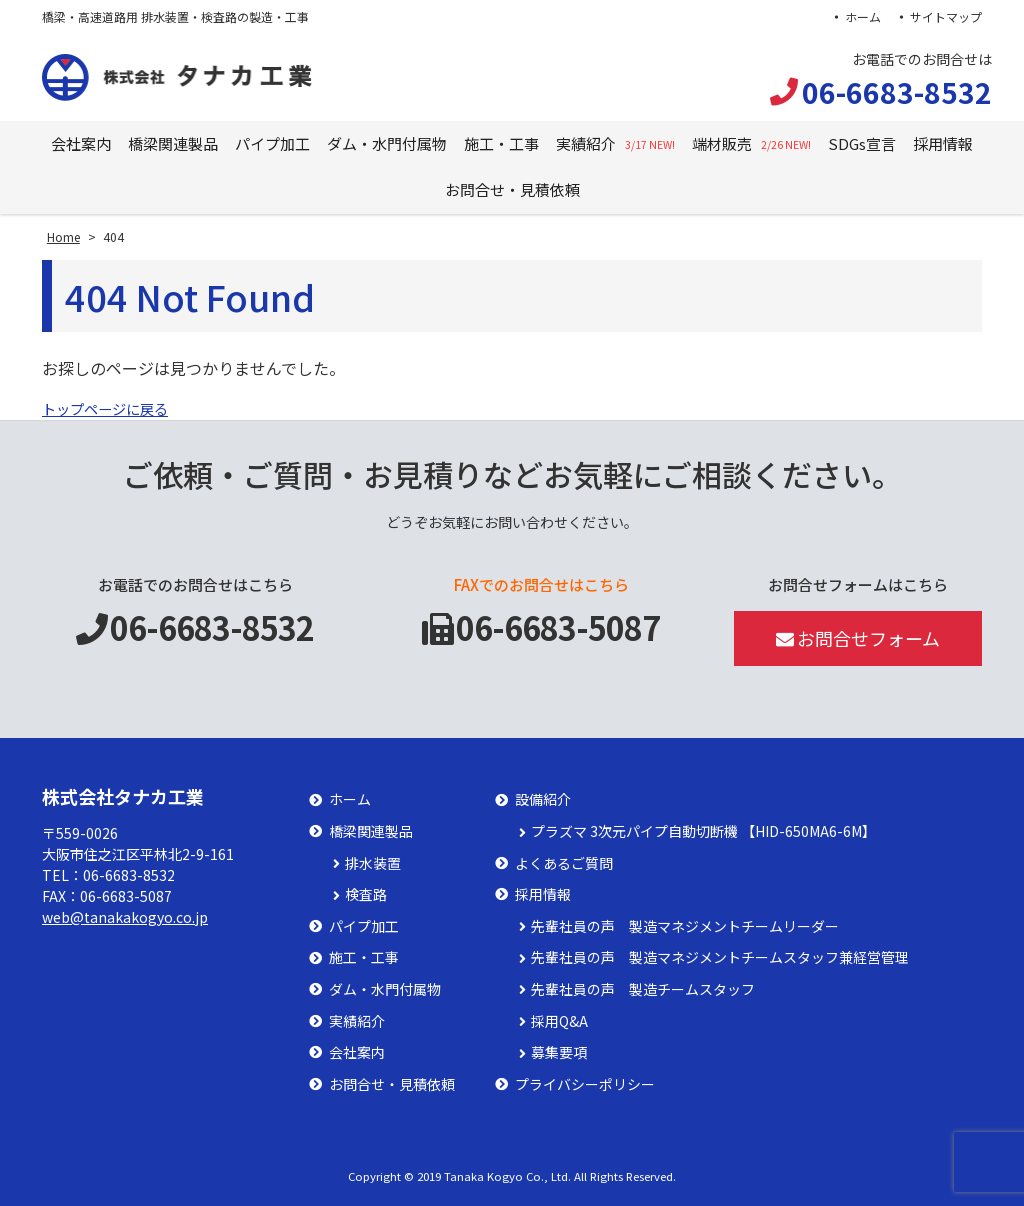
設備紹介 (543, 799)
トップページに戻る (114, 408)
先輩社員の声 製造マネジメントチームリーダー (685, 926)
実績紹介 (615, 143)
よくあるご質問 (564, 863)
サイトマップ (946, 16)
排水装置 (373, 863)
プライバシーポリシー (585, 1084)
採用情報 (943, 143)
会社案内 (81, 143)
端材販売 (751, 143)
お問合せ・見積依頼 (512, 189)
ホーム (861, 16)
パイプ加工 (272, 143)
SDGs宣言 (862, 143)
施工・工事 (501, 143)
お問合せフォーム (858, 638)
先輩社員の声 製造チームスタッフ (643, 989)
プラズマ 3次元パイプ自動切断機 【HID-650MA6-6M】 (703, 831)
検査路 (366, 894)
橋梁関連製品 (173, 143)
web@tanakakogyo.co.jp (125, 917)
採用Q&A (559, 1021)
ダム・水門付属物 (387, 143)
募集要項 (559, 1052)
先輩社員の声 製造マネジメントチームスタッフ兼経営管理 (720, 957)
